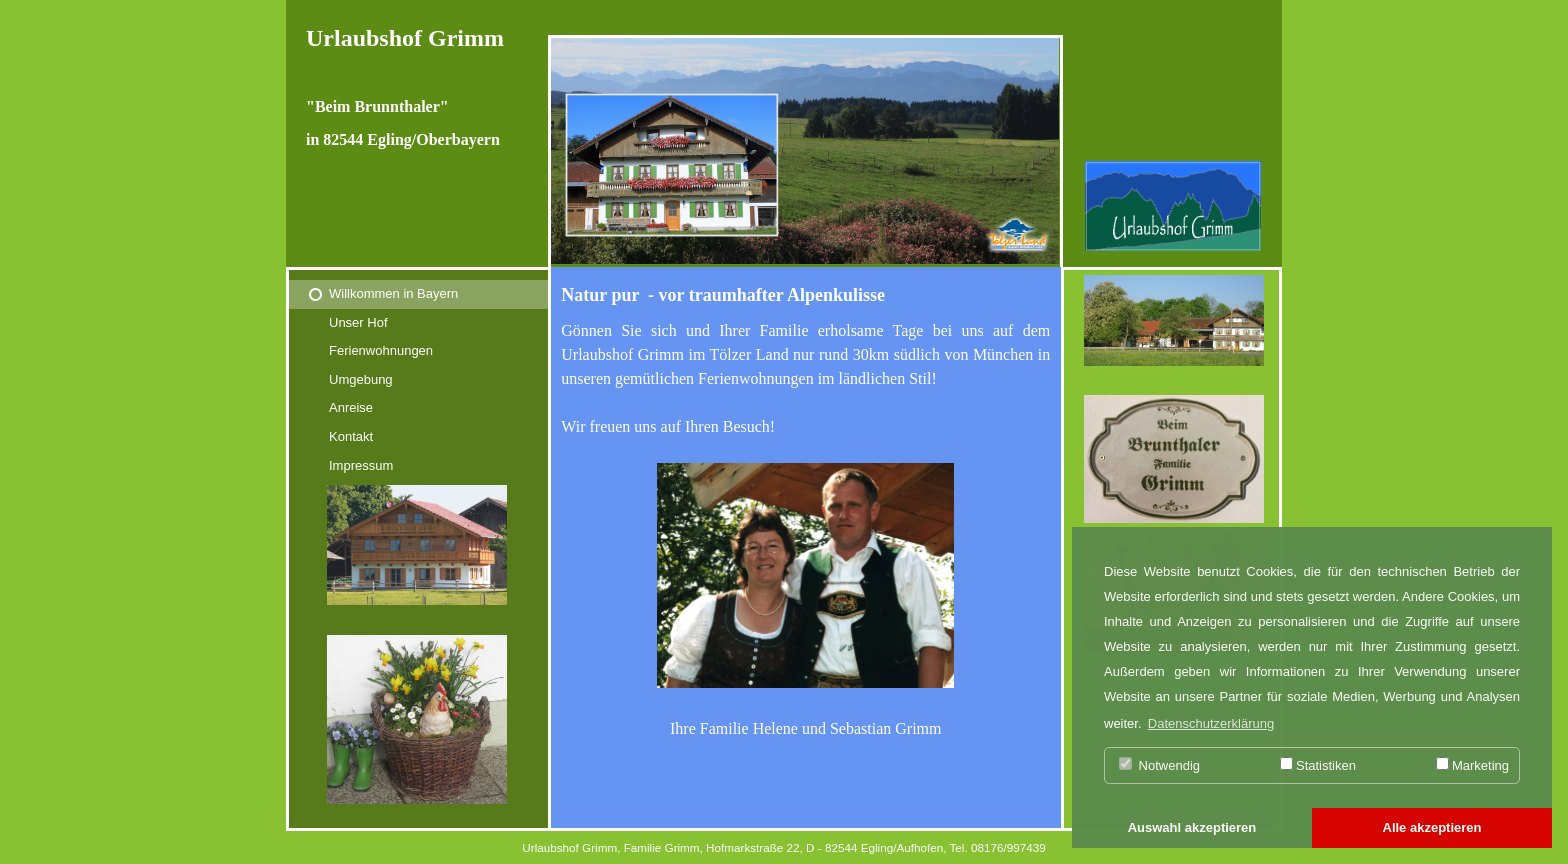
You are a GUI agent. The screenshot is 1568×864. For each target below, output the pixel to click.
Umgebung (361, 379)
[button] (1192, 828)
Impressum (361, 465)
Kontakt (351, 436)
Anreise (351, 407)
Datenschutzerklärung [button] (1211, 723)
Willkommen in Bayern (393, 293)
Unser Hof (358, 322)
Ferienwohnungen (381, 350)
